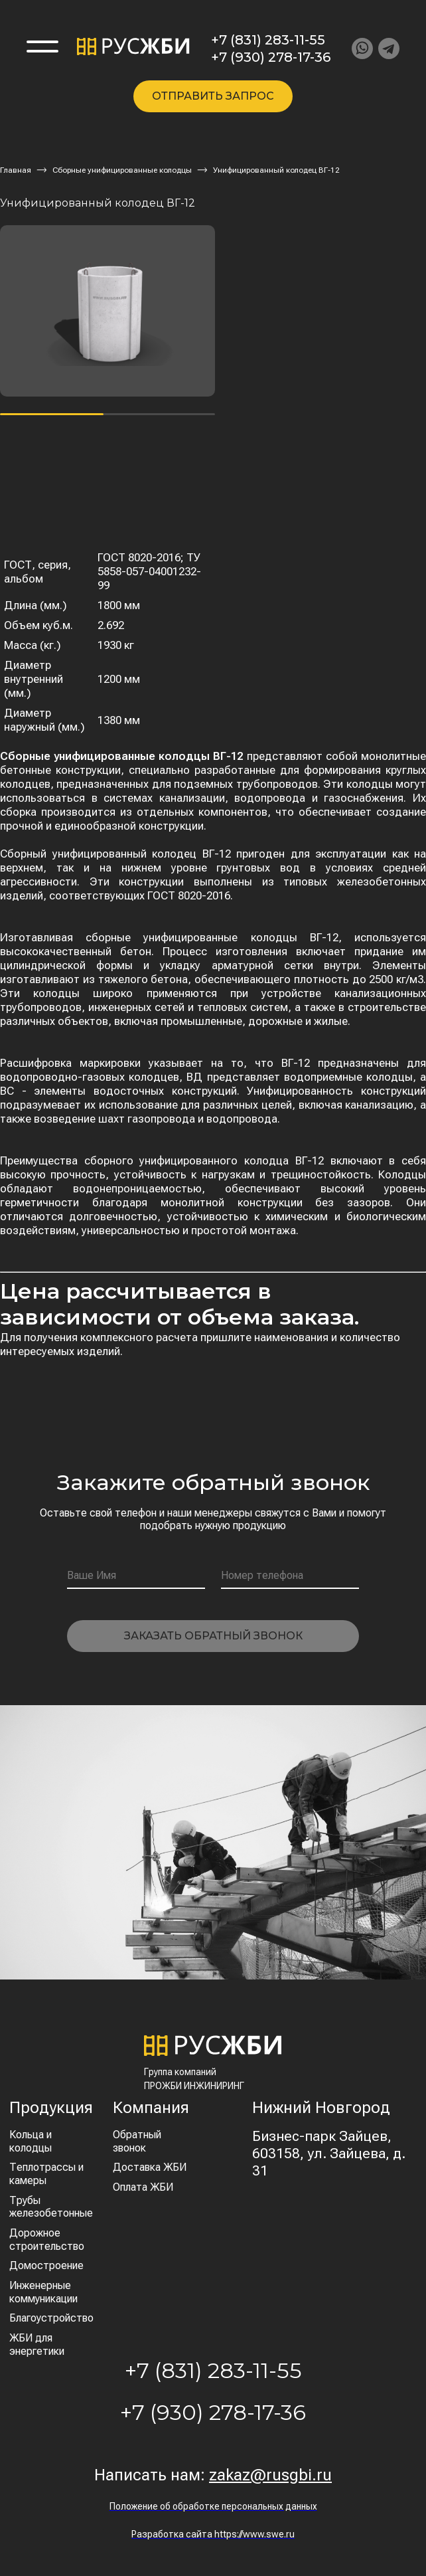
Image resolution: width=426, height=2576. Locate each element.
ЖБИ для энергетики (36, 2344)
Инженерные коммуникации (43, 2292)
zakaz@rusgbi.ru (270, 2475)
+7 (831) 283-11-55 (268, 39)
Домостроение (46, 2265)
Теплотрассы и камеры (46, 2174)
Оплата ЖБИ (143, 2187)
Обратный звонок (137, 2141)
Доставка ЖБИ (149, 2167)
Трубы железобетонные (51, 2207)
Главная (15, 170)
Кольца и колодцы (30, 2141)
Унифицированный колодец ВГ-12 (276, 170)
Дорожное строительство (46, 2240)
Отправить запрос (213, 96)
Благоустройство (51, 2318)
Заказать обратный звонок (213, 1635)
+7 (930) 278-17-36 (270, 57)
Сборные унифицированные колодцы (122, 170)
